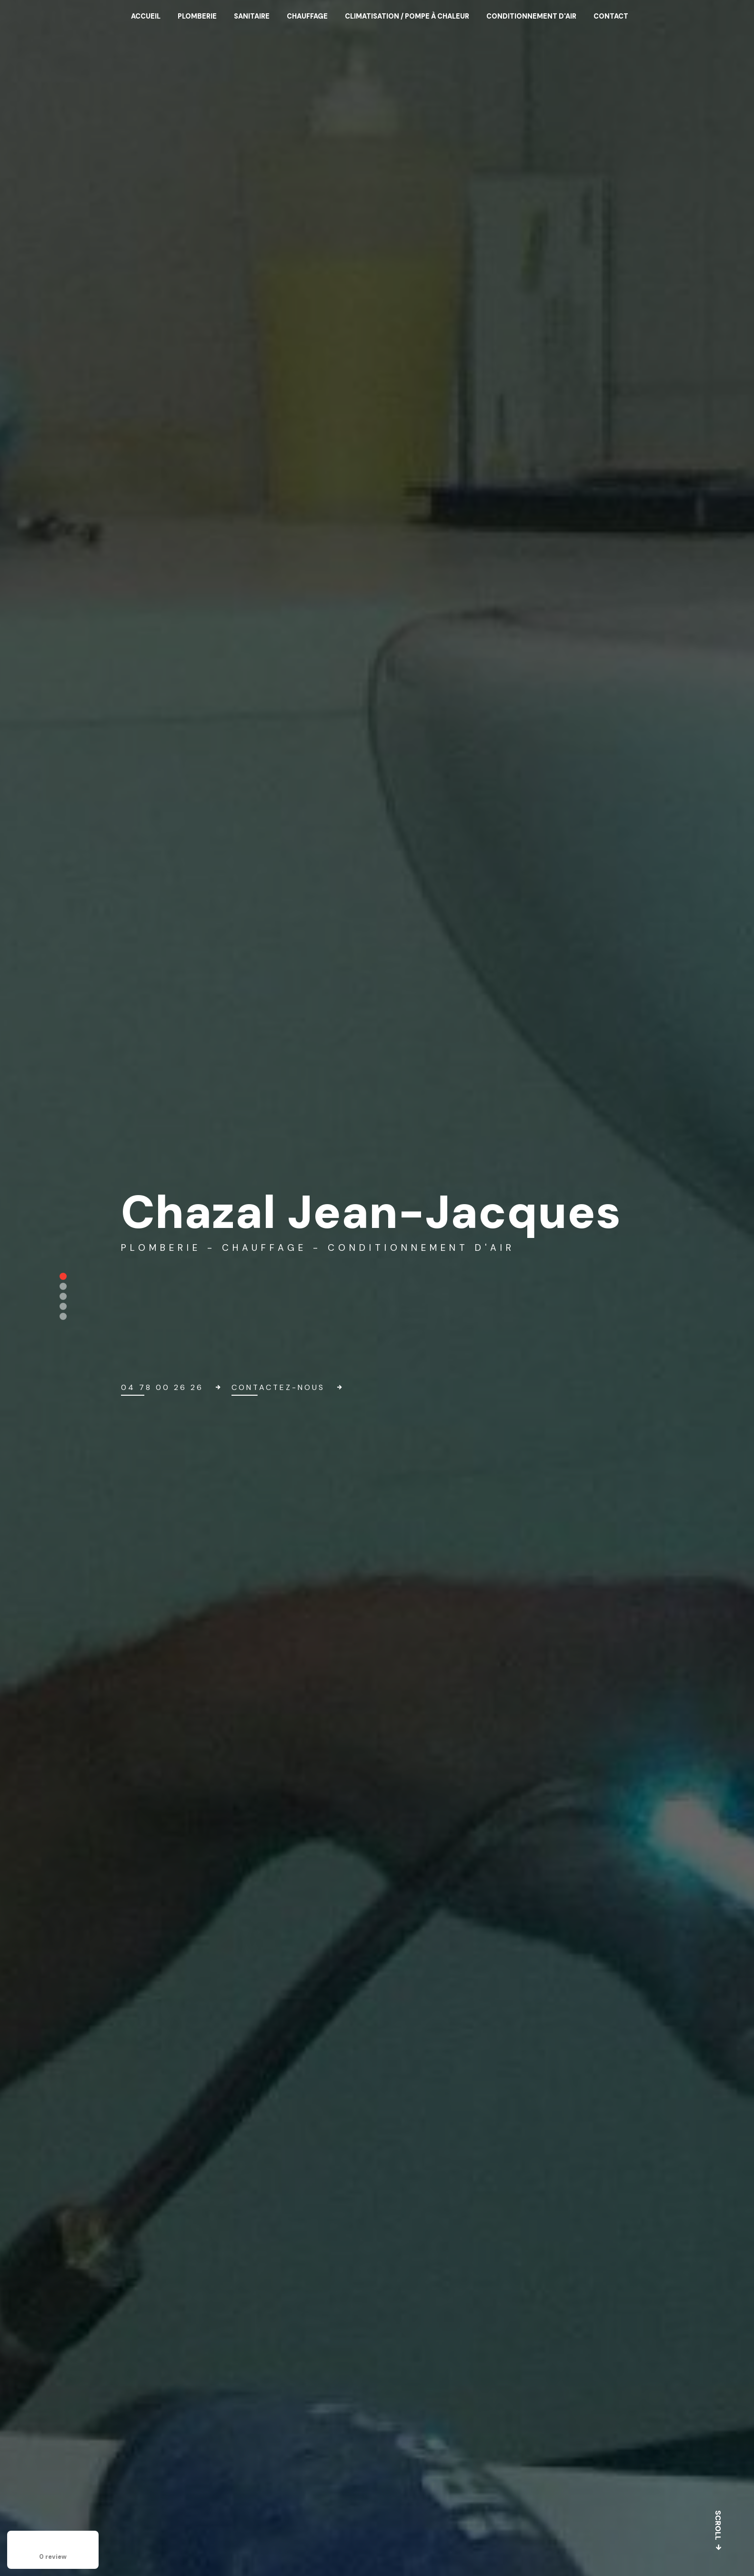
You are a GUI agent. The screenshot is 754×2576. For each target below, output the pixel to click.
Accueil (146, 16)
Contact (610, 16)
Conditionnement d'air (531, 16)
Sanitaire (252, 16)
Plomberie (197, 16)
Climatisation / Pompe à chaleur (407, 16)
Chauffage (307, 16)
